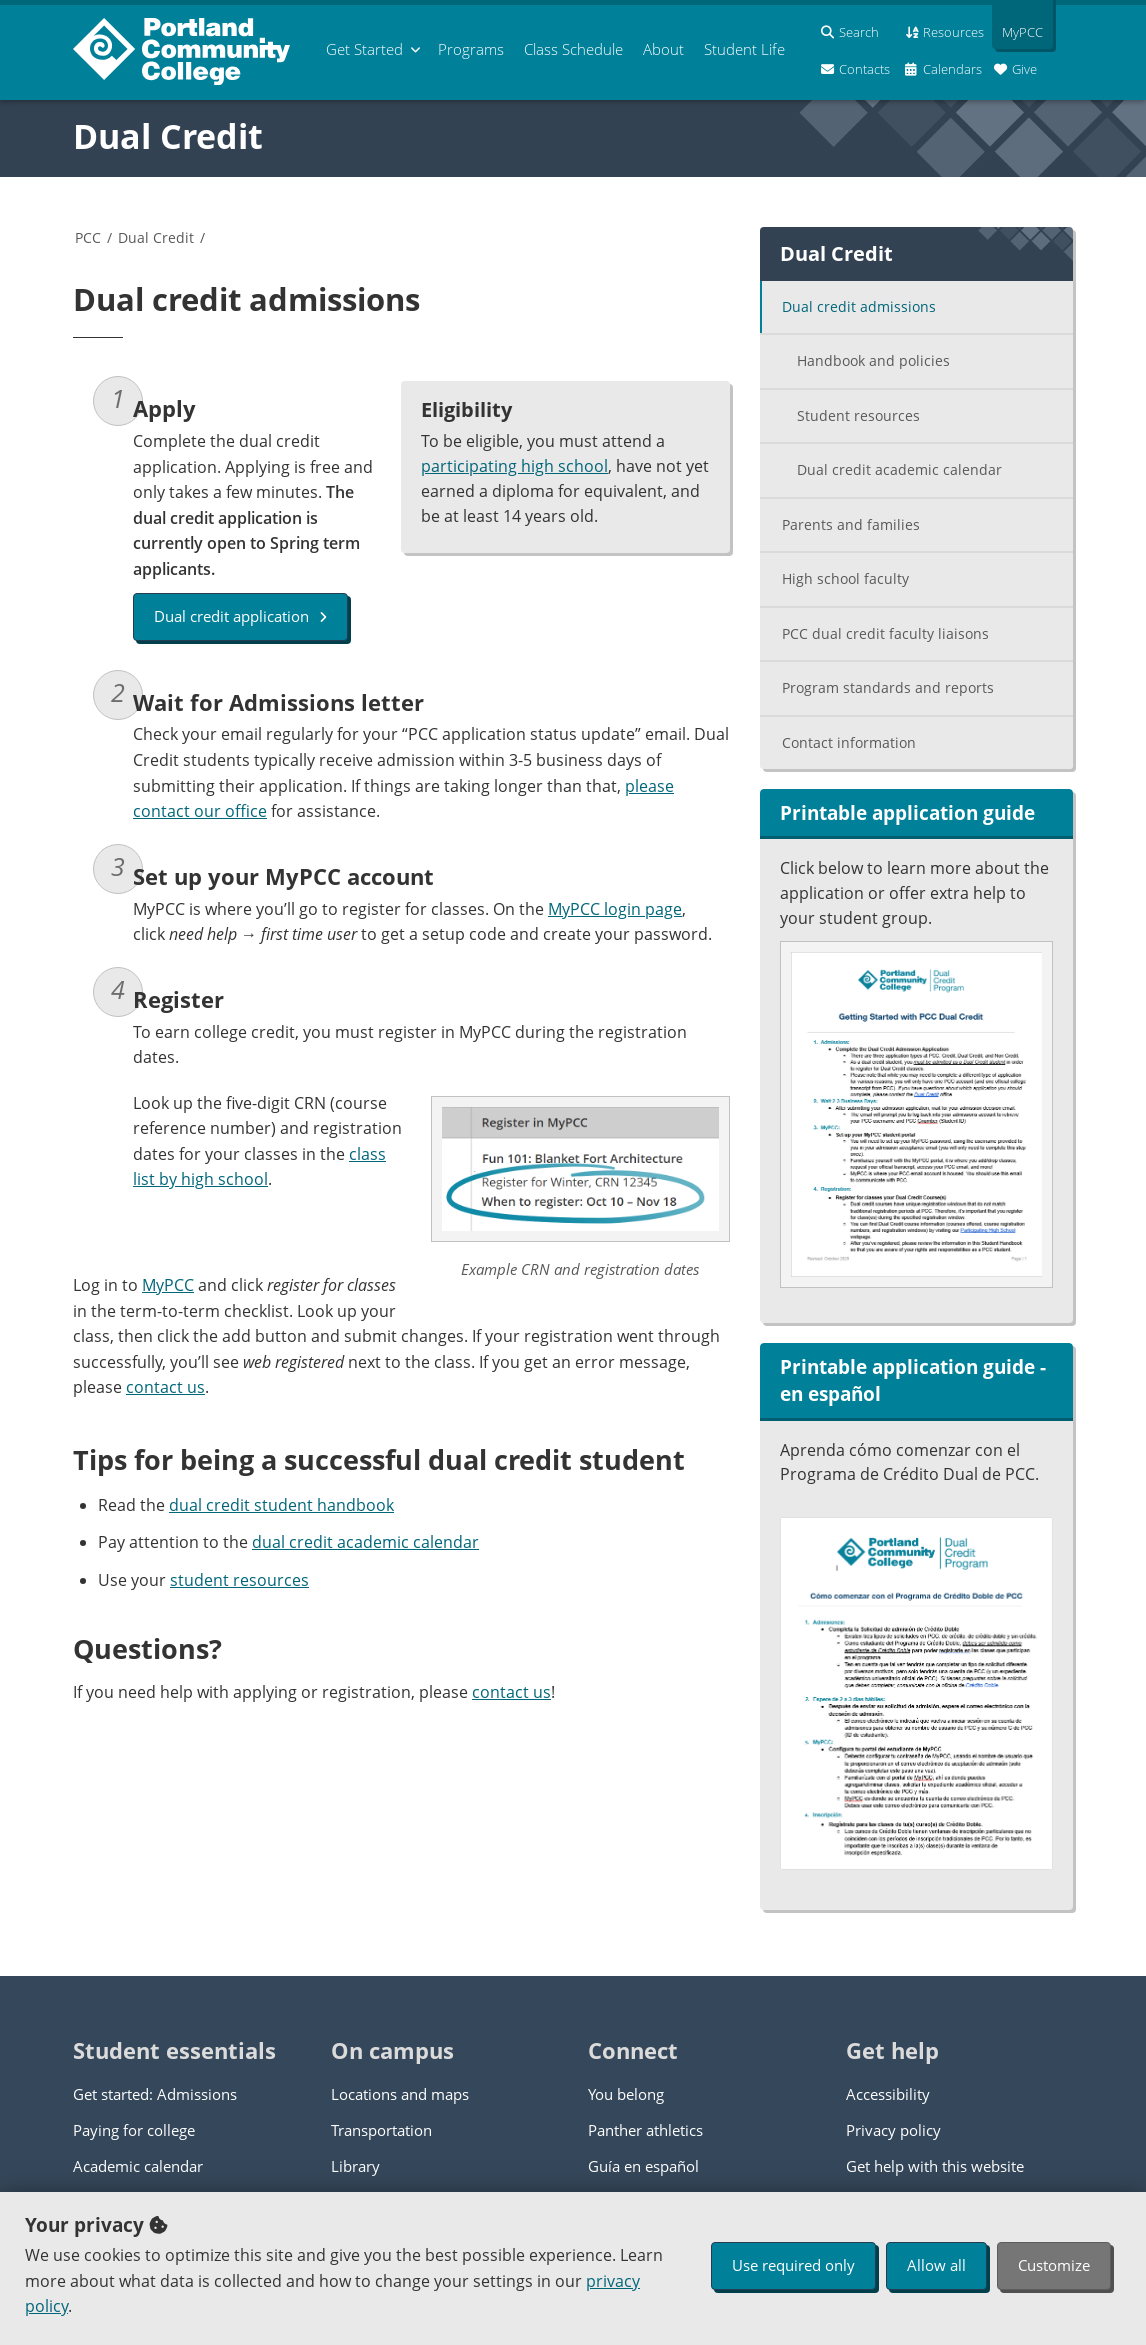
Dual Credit (168, 136)
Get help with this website (935, 2166)
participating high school (514, 466)
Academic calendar (138, 2166)
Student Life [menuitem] (744, 49)
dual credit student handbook (281, 1505)
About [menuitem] (663, 49)
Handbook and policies (873, 360)
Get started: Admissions (155, 2094)
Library (355, 2166)
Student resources (858, 415)
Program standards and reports (888, 687)
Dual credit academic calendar (899, 469)
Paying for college (134, 2130)
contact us (165, 1387)
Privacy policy (893, 2130)
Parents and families (851, 524)
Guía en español (643, 2166)
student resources (239, 1580)
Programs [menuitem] (471, 49)
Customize (1054, 2265)
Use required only (793, 2265)
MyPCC (168, 1285)
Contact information (849, 742)
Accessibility (888, 2094)
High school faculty (845, 578)
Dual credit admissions (859, 306)
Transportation (381, 2130)
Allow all (936, 2265)
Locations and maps (400, 2094)
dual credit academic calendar (365, 1542)
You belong (626, 2094)
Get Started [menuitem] (364, 49)
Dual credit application (240, 616)
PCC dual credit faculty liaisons (885, 633)
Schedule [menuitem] (573, 49)
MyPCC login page (615, 909)
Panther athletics (645, 2130)
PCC (88, 237)
